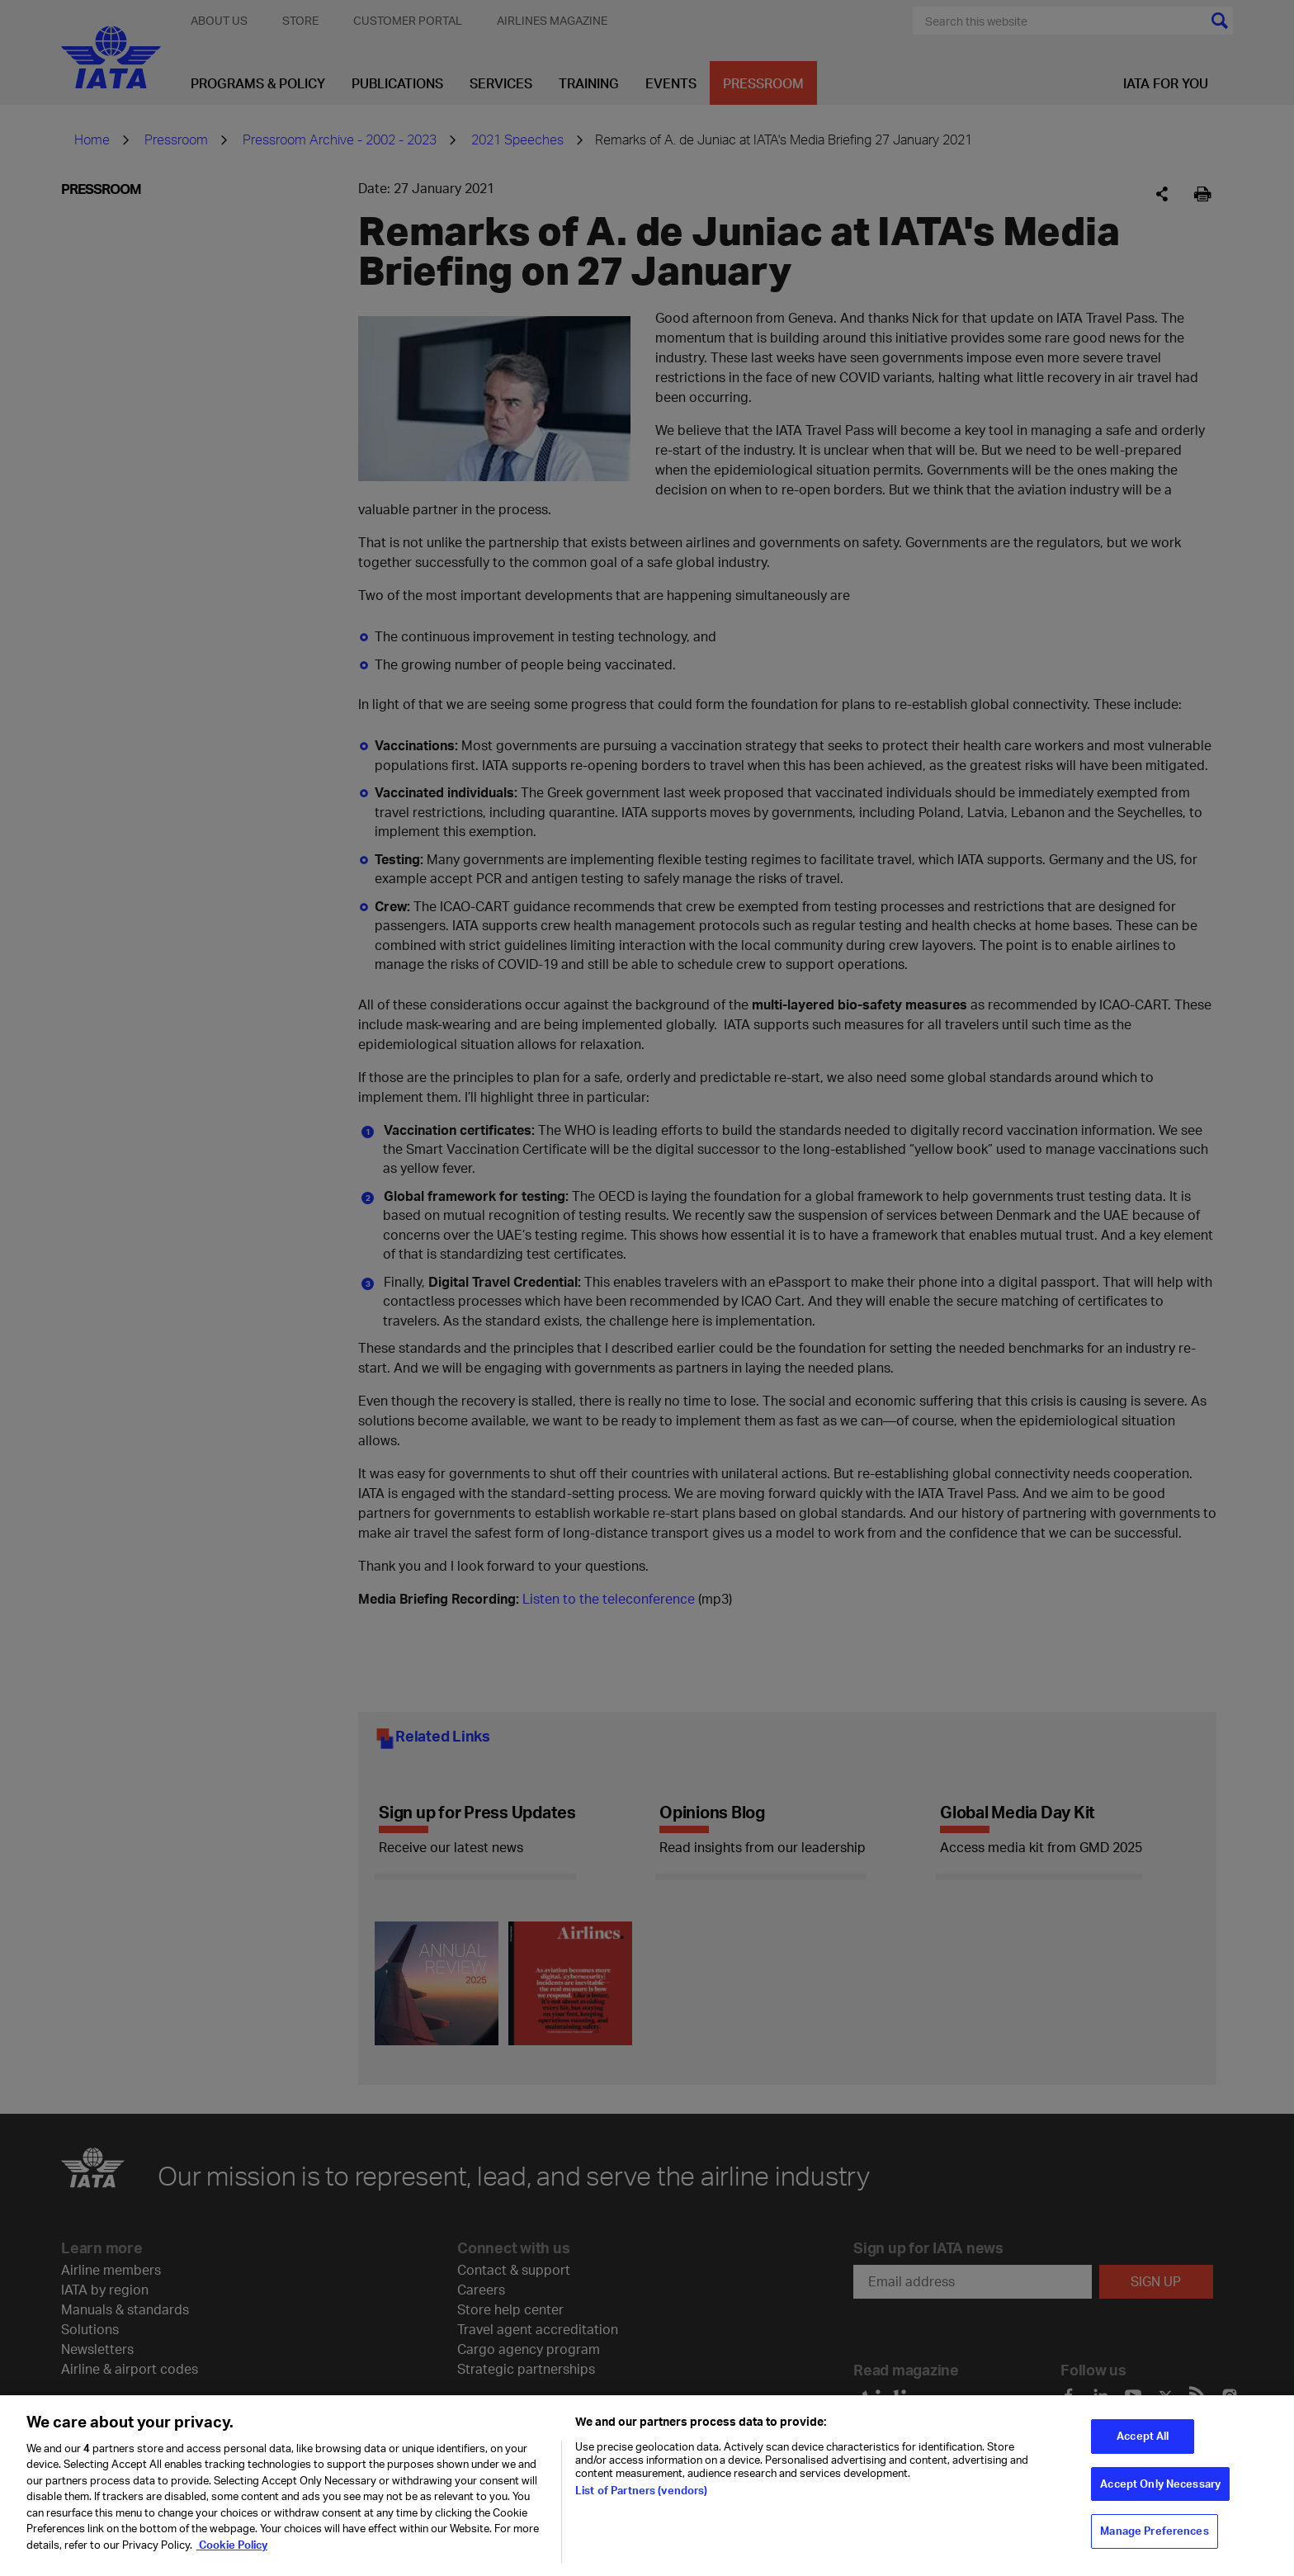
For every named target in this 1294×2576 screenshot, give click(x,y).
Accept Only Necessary (1160, 2488)
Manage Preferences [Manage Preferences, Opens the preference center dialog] (1154, 2535)
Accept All (1143, 2440)
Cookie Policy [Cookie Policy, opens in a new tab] (231, 2549)
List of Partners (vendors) (641, 2495)
